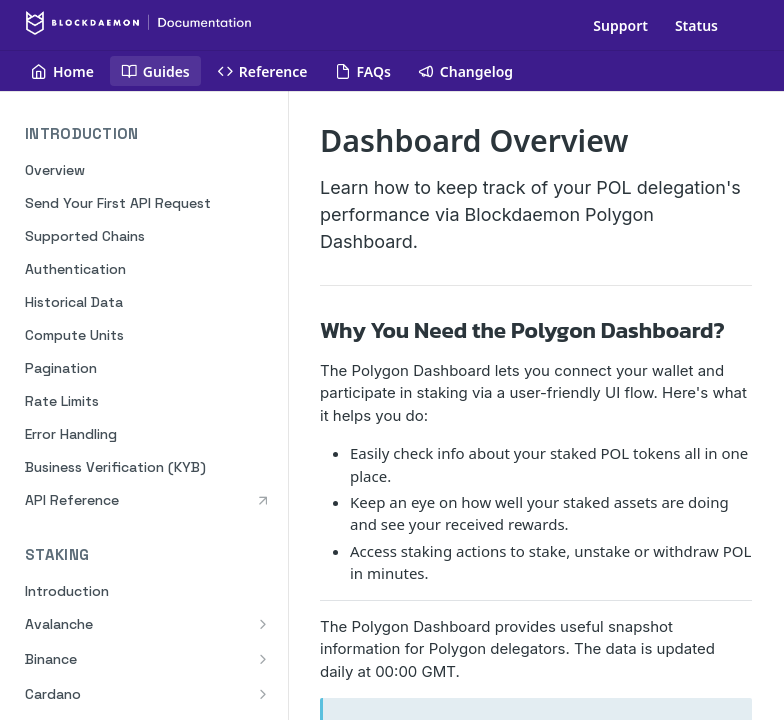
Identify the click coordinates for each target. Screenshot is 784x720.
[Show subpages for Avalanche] (263, 624)
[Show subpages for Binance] (263, 659)
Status (696, 25)
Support (620, 25)
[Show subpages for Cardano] (263, 694)
